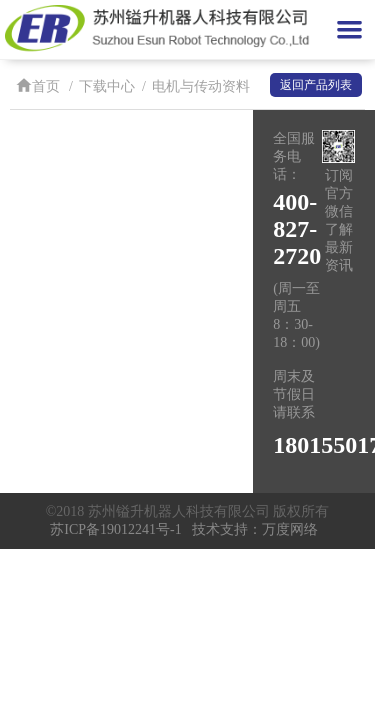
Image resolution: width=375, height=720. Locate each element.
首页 (38, 86)
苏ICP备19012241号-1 (115, 529)
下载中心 (107, 86)
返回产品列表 (316, 85)
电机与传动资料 (201, 86)
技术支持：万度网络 (255, 529)
